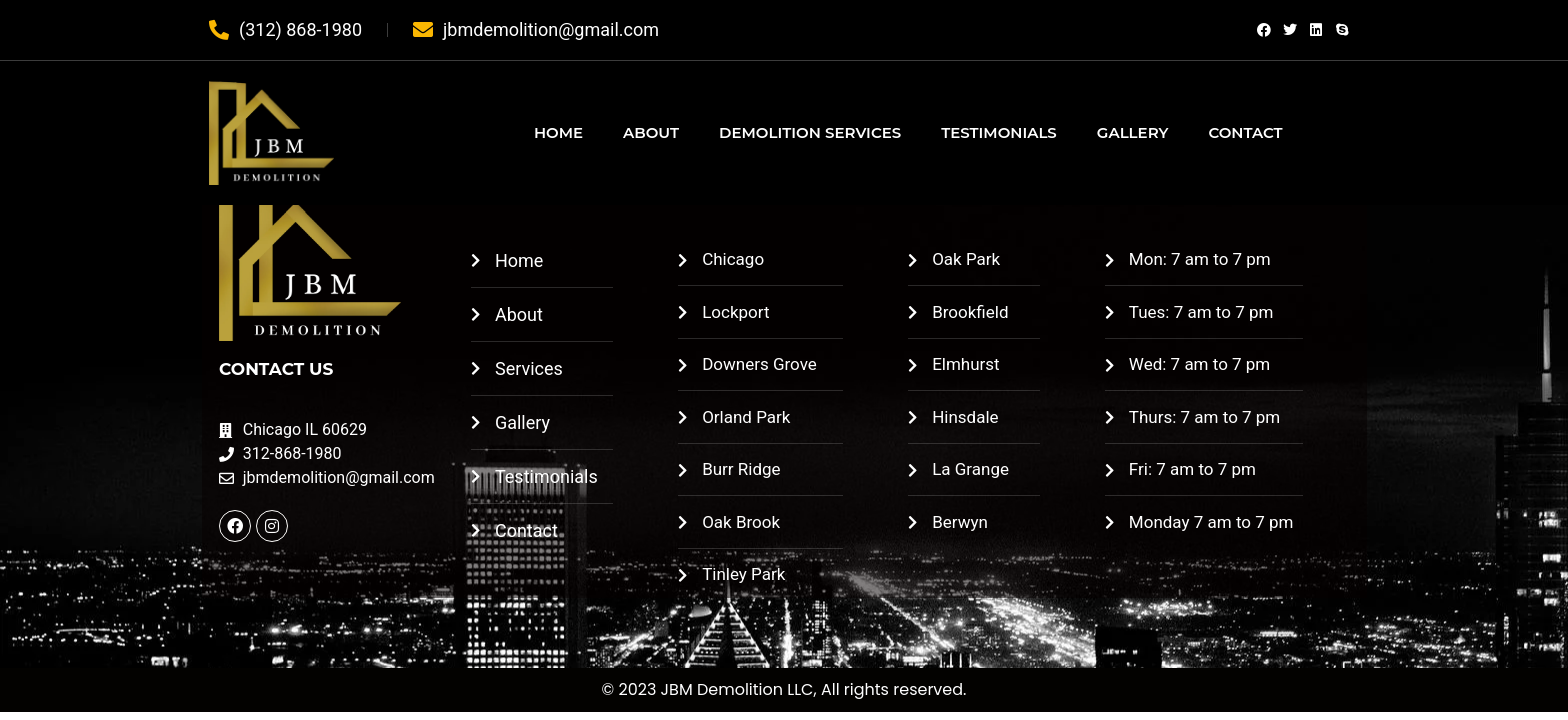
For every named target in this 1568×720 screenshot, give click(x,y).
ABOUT (651, 132)
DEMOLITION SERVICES (810, 132)
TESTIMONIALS (999, 132)
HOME (558, 132)
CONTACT (1245, 132)
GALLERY (1133, 132)
